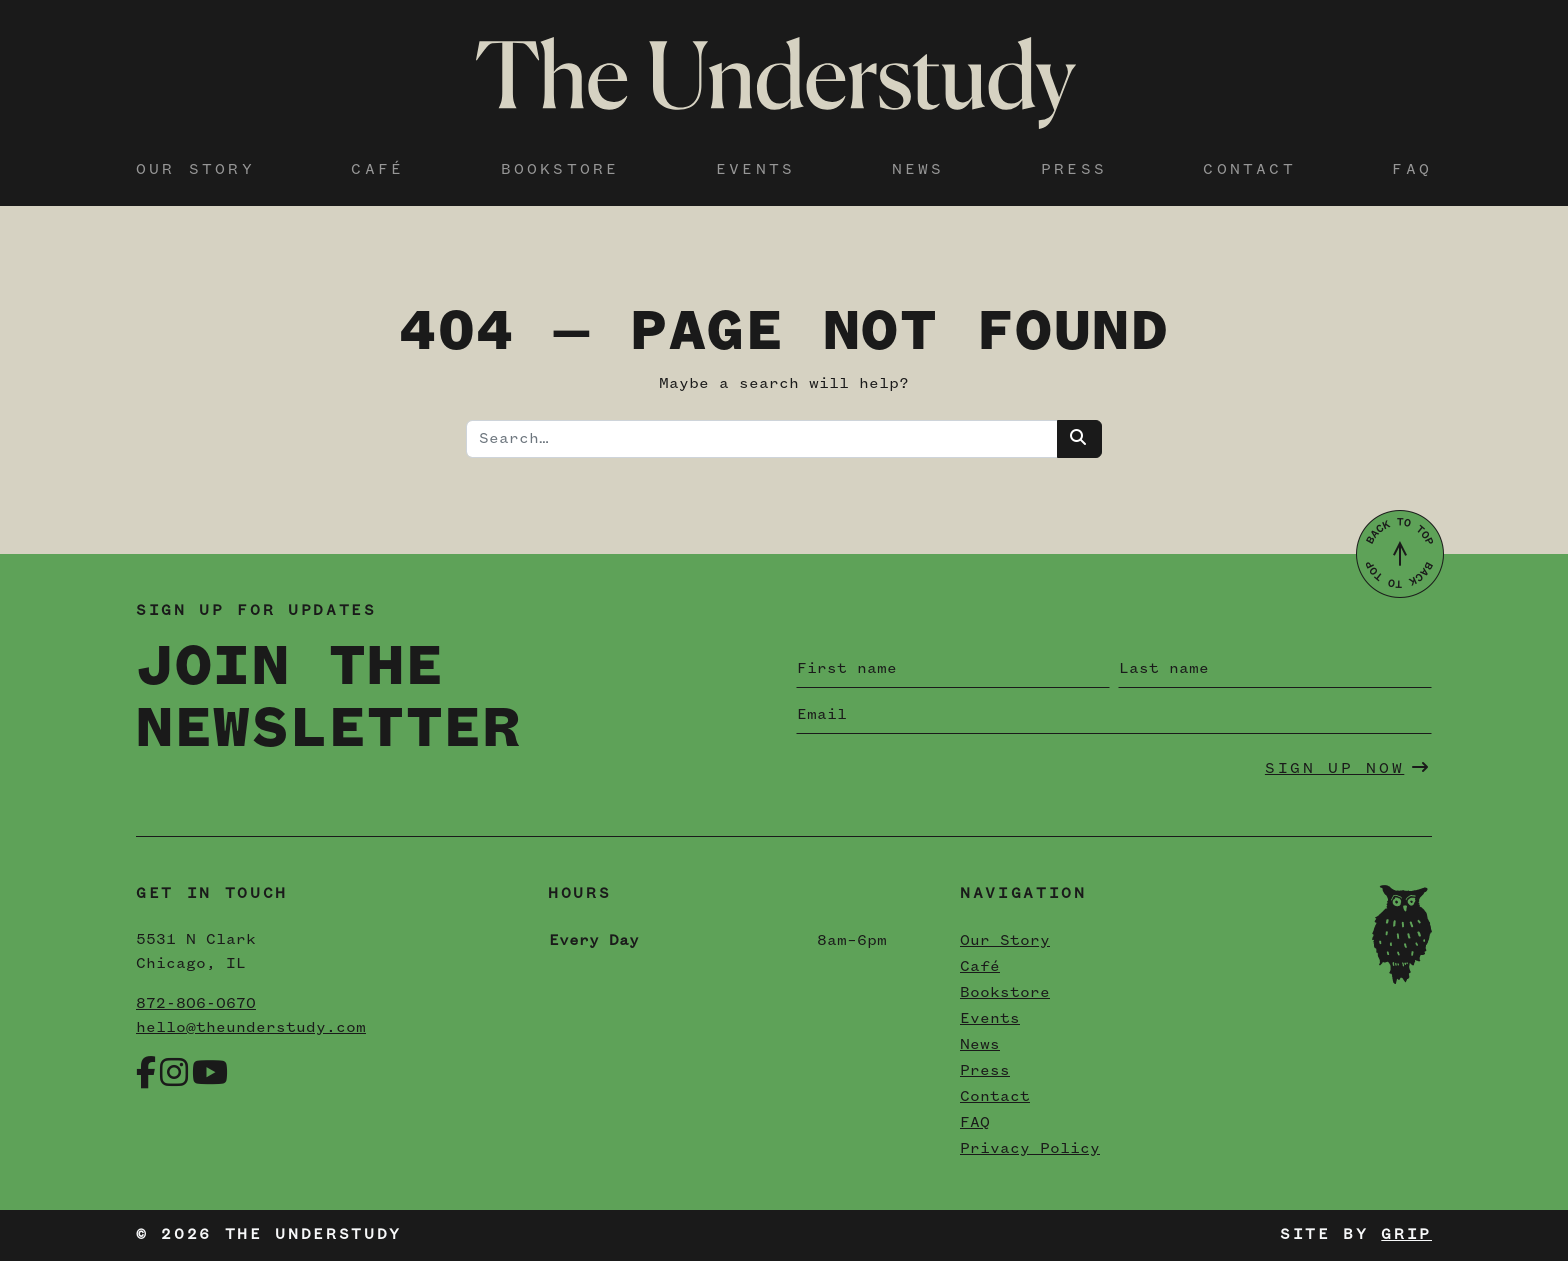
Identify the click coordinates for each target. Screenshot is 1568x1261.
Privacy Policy (1030, 1149)
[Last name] (1275, 669)
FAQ (1412, 170)
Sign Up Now (1348, 768)
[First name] (953, 669)
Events (755, 170)
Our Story (195, 170)
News (918, 170)
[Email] (1114, 715)
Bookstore (560, 170)
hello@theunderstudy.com (251, 1028)
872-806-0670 (196, 1004)
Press (1074, 170)
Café (377, 170)
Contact (1249, 170)
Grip (1406, 1235)
